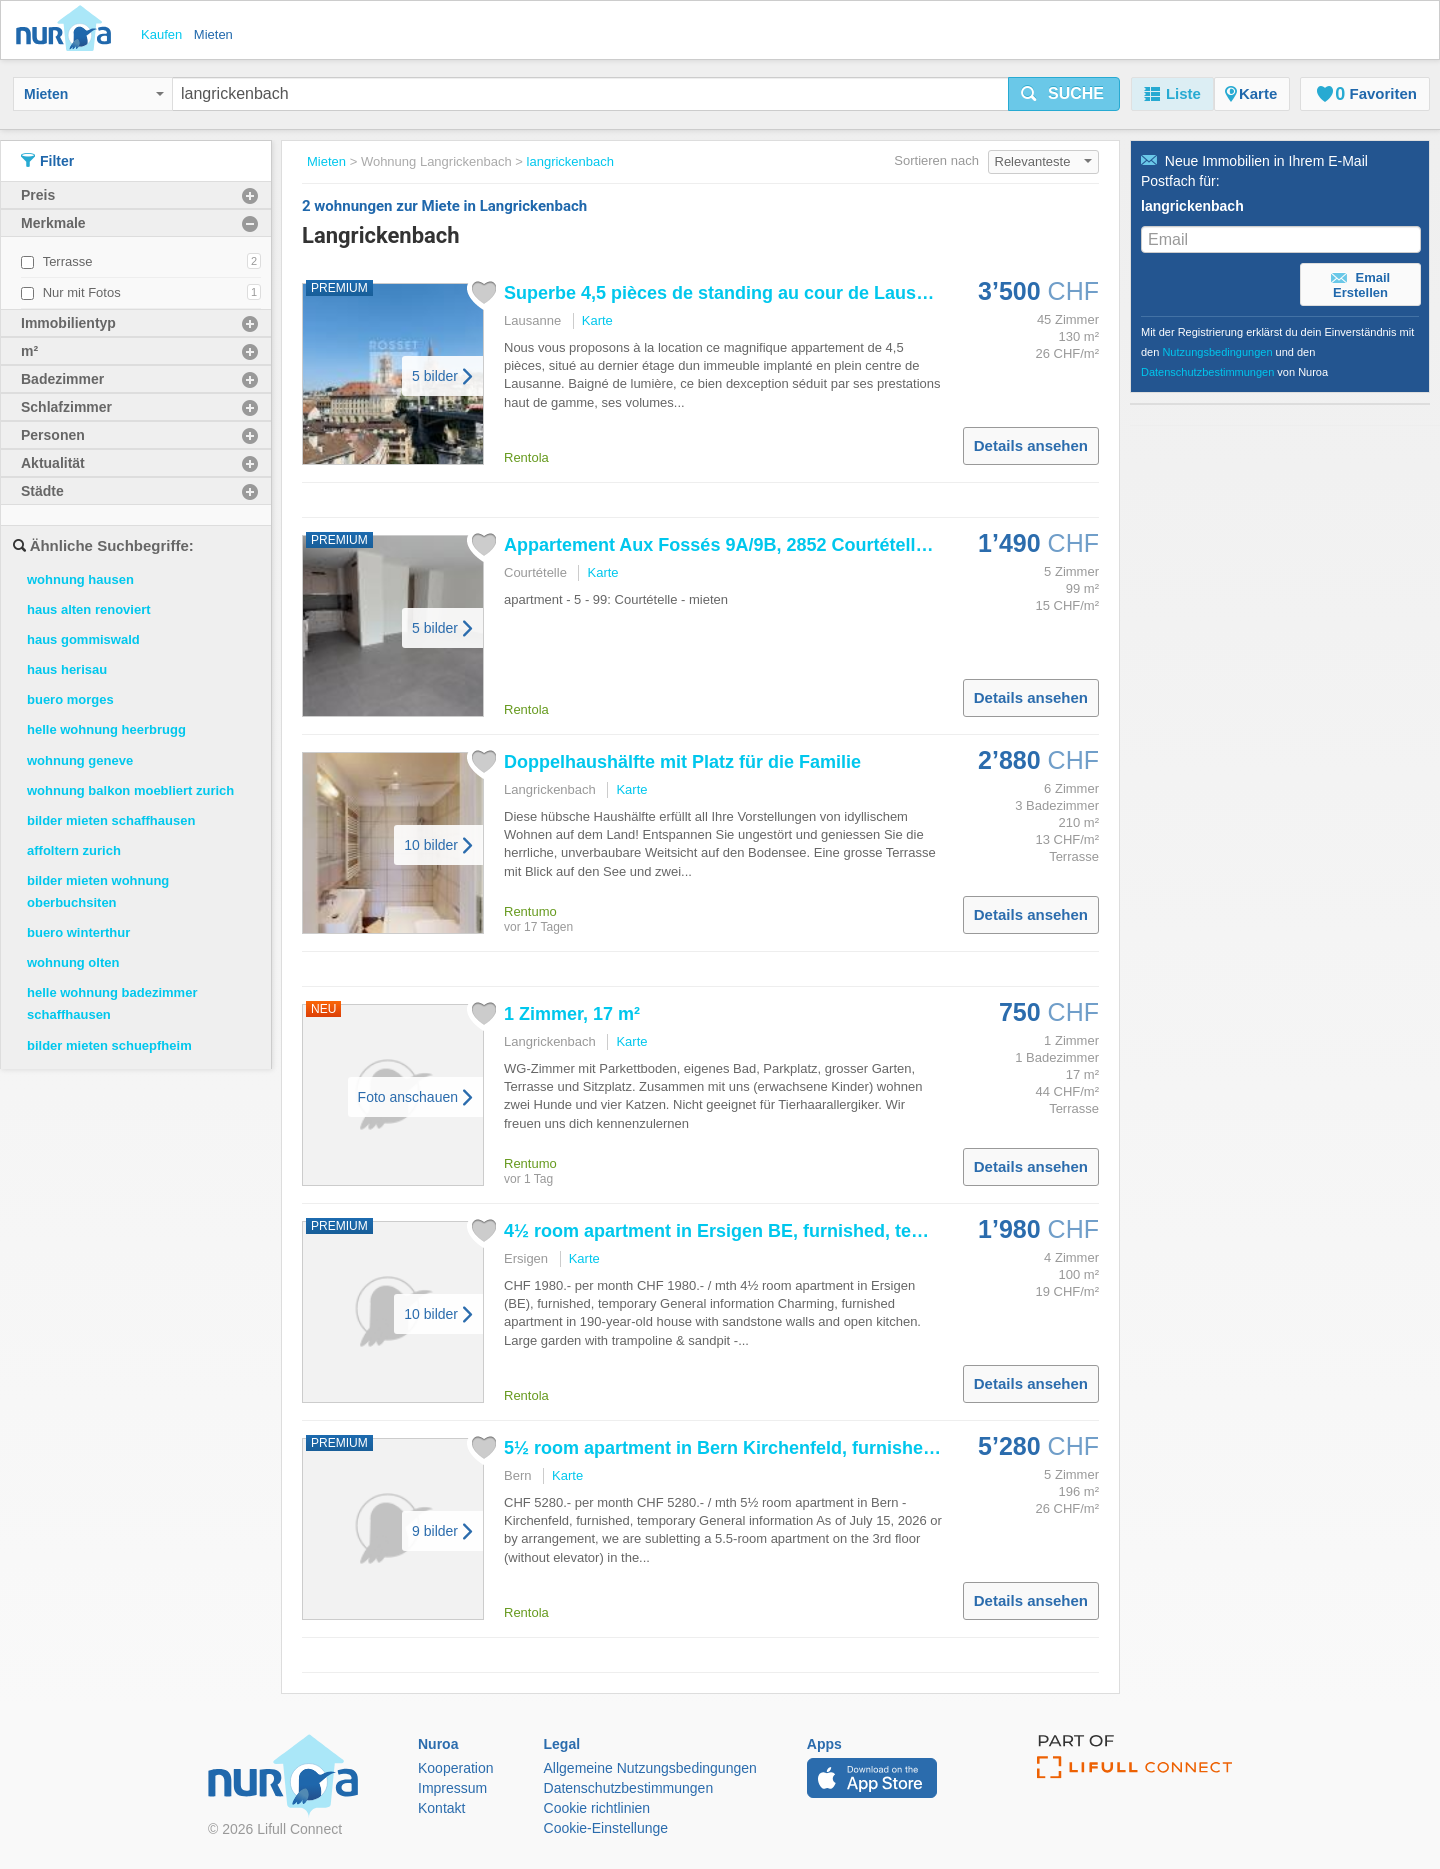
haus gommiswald (83, 639)
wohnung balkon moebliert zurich (130, 790)
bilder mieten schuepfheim (109, 1045)
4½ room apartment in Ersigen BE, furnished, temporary (743, 1231)
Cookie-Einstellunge (606, 1828)
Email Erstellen (1360, 285)
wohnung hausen (80, 579)
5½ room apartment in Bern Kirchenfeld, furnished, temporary (768, 1448)
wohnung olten (73, 962)
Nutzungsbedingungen (1217, 352)
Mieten (94, 94)
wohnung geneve (80, 760)
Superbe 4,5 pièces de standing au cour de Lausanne (731, 293)
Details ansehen (1031, 445)
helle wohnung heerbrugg (106, 729)
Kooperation (456, 1768)
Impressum (452, 1788)
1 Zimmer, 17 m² (572, 1014)
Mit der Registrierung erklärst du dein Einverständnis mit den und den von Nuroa (1277, 352)
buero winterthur (78, 932)
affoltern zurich (74, 850)
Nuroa (68, 30)
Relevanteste (1044, 161)
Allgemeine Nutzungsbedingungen (650, 1768)
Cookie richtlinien (597, 1808)
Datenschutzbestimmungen (1207, 372)
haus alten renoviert (89, 609)
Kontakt (441, 1808)
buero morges (70, 699)
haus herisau (67, 669)
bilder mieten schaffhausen (111, 820)
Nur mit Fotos (82, 292)
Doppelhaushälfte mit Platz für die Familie (682, 762)
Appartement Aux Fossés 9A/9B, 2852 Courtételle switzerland (766, 545)
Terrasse (68, 261)
